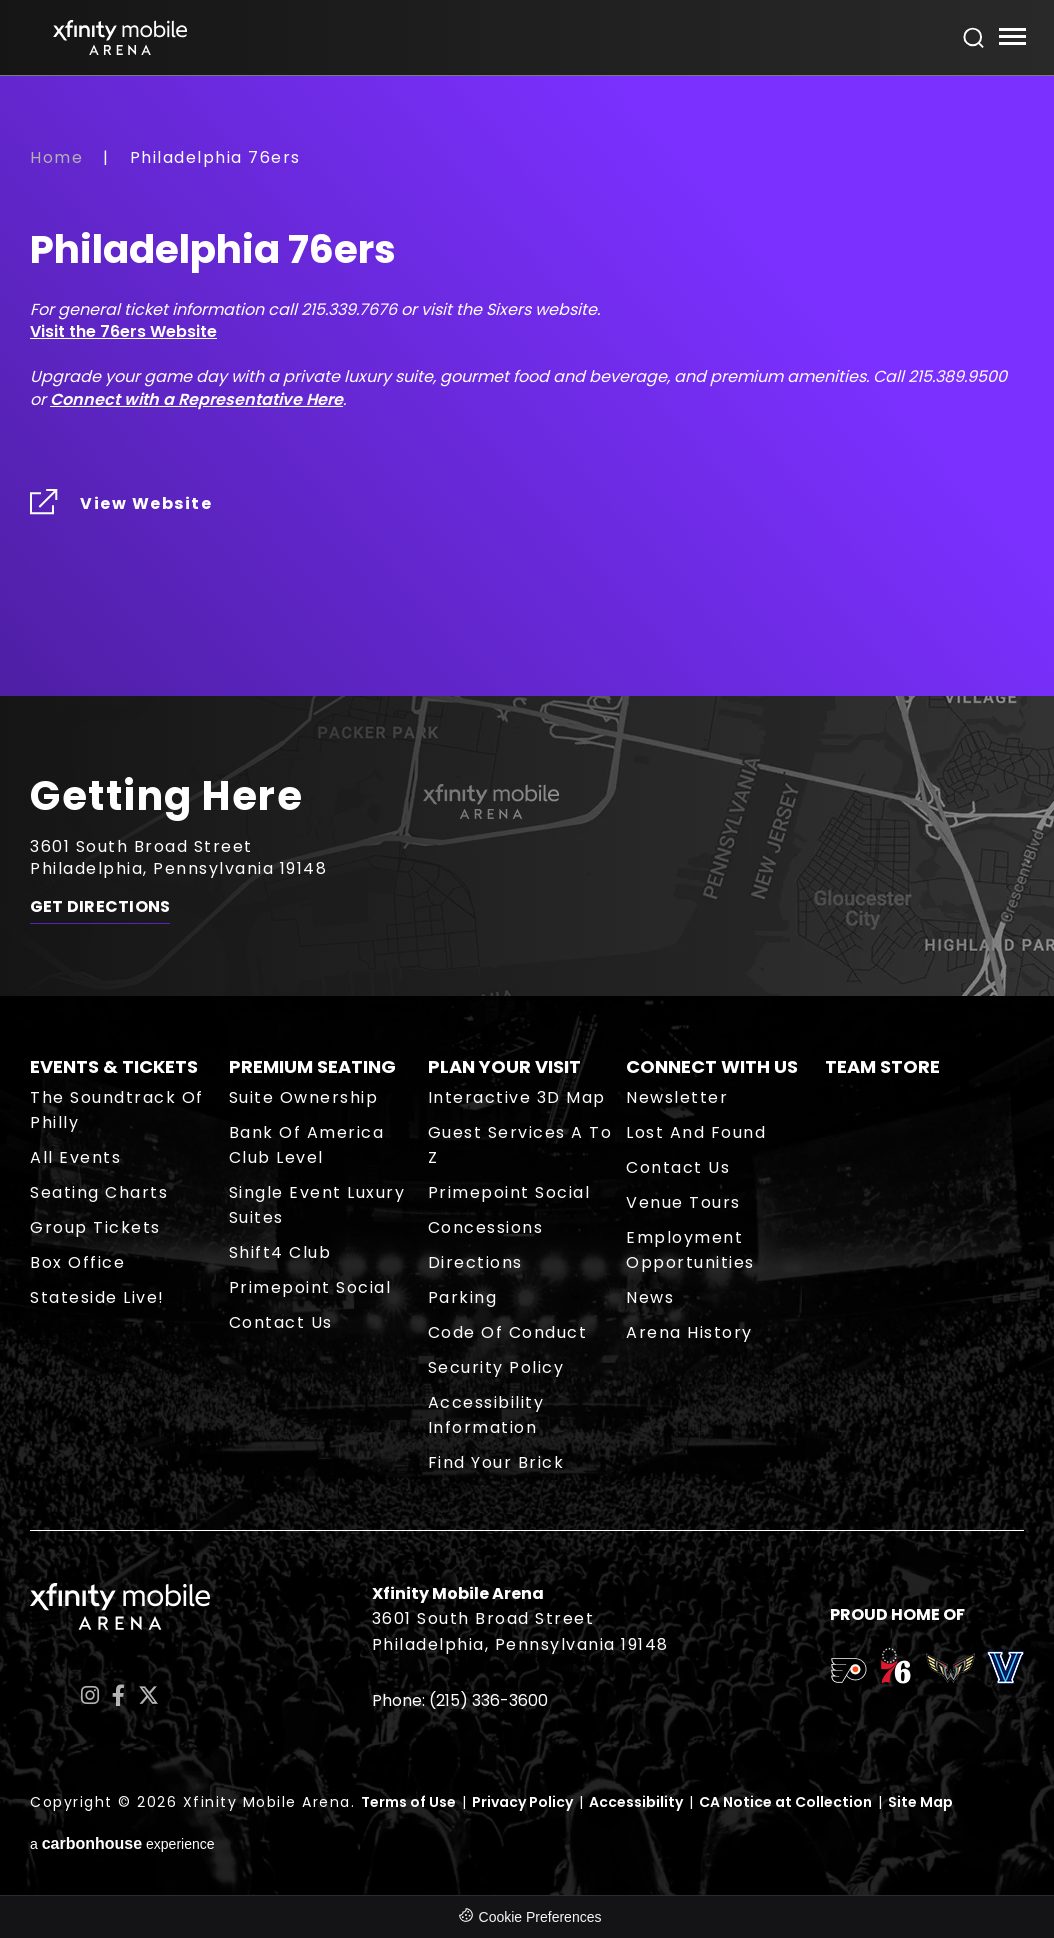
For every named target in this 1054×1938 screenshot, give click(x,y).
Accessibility (636, 1802)
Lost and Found (696, 1132)
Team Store (882, 1066)
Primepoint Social (310, 1287)
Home (56, 157)
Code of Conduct (508, 1332)
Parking (463, 1297)
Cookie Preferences (540, 1917)
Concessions (486, 1227)
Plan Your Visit (504, 1066)
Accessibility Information (486, 1415)
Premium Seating (312, 1066)
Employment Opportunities (690, 1250)
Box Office (77, 1262)
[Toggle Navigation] (1011, 39)
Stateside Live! (97, 1297)
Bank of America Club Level (307, 1145)
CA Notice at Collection (785, 1802)
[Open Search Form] (974, 38)
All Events (75, 1157)
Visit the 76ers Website (123, 331)
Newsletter (677, 1097)
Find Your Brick (496, 1462)
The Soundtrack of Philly (117, 1110)
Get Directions (100, 907)
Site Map (920, 1802)
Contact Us (281, 1322)
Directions (475, 1262)
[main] (527, 420)
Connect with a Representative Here (196, 399)
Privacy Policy (522, 1802)
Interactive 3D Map (517, 1097)
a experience (122, 1843)
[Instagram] (90, 1695)
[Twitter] (148, 1695)
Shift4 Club (280, 1252)
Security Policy (496, 1367)
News (650, 1297)
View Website (146, 503)
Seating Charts (99, 1192)
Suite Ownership (304, 1097)
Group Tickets (95, 1227)
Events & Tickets (114, 1066)
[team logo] (848, 1674)
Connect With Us (712, 1066)
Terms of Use (408, 1802)
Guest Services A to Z (520, 1145)
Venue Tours (683, 1202)
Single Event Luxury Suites (317, 1205)
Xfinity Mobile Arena (120, 37)
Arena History (689, 1332)
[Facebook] (118, 1695)
